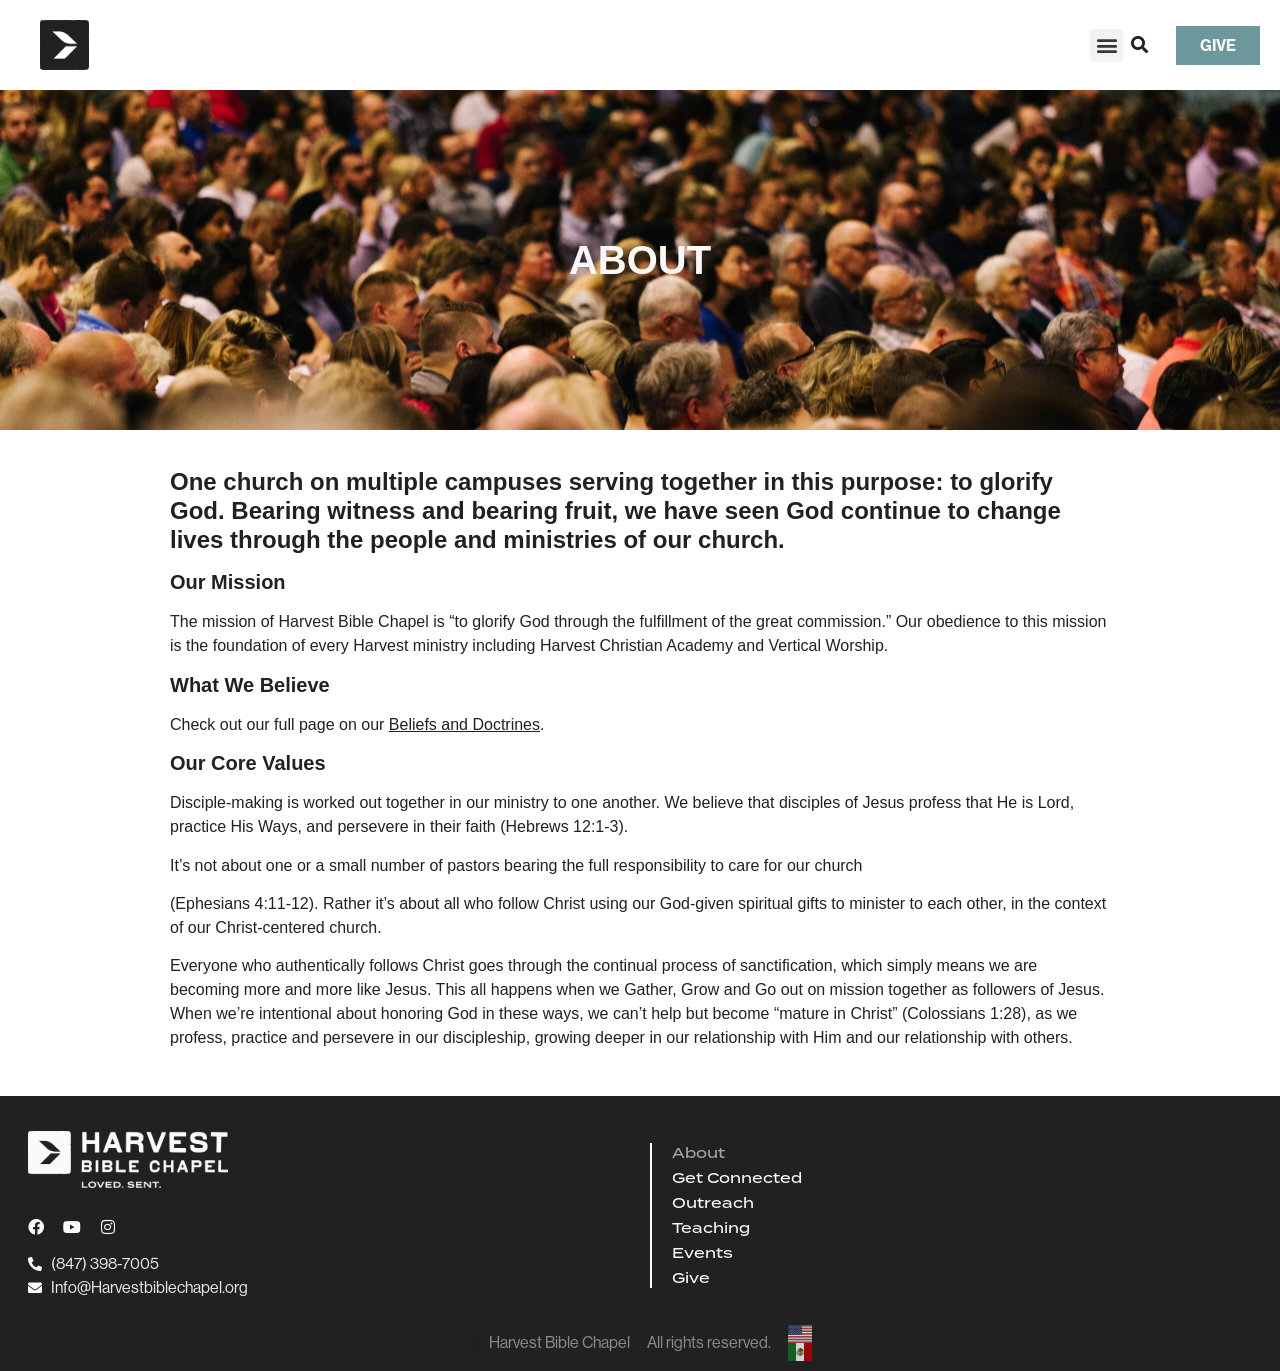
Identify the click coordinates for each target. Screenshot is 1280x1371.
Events (702, 1253)
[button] (1106, 45)
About (698, 1153)
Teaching (711, 1228)
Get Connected (737, 1178)
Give (691, 1278)
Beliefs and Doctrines (464, 724)
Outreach (713, 1203)
